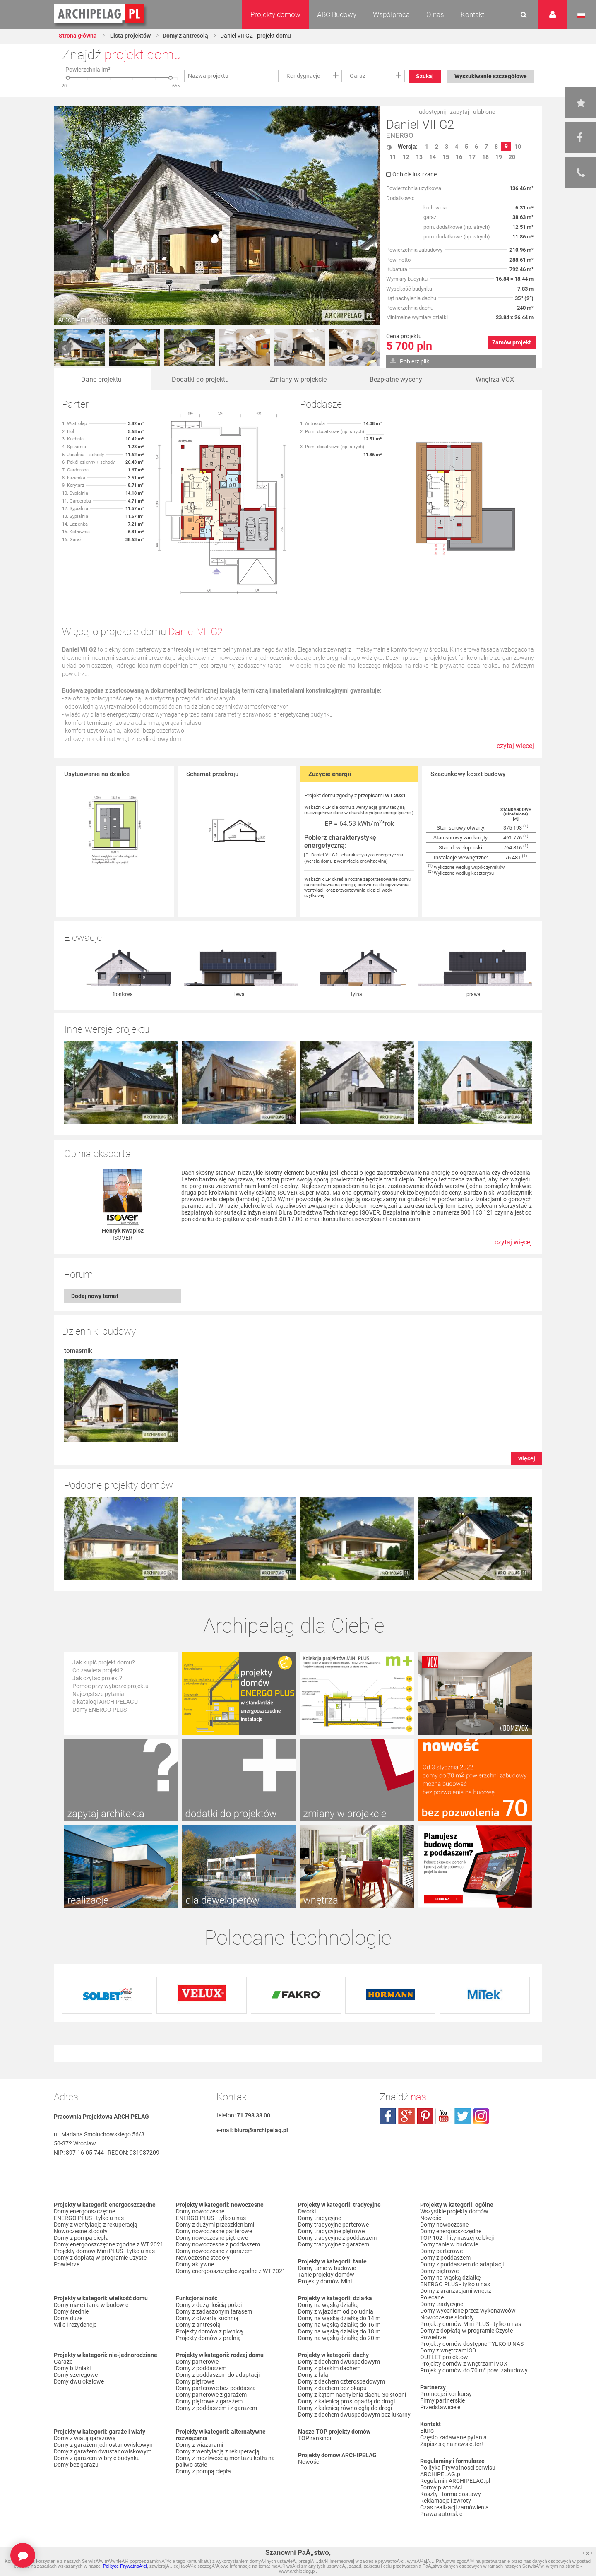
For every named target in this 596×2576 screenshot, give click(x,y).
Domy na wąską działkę (328, 2305)
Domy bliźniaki (72, 2368)
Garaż (357, 75)
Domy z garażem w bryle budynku (97, 2458)
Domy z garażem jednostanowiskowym (104, 2444)
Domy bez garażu (76, 2464)
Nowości (309, 2461)
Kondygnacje (303, 75)
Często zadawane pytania (453, 2437)
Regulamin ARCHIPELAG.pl (455, 2480)
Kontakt (472, 14)
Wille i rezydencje (75, 2324)
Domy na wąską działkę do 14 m (339, 2318)
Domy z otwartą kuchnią (207, 2318)
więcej (526, 1458)
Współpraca (391, 14)
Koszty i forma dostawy (450, 2494)
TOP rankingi (314, 2438)
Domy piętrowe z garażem (209, 2401)
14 (432, 157)
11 (392, 157)
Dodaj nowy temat (94, 1296)
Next (368, 347)
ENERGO (399, 136)
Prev (64, 347)
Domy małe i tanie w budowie (91, 2305)
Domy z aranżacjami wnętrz (455, 2290)
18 (485, 157)
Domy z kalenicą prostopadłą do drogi (346, 2401)
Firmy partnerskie (442, 2400)
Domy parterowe (197, 2361)
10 (517, 146)
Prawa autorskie (441, 2514)
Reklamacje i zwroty (445, 2500)
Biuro (427, 2430)
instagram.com (481, 2116)
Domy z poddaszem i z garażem (216, 2408)
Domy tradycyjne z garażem (333, 2244)
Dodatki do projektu (200, 379)
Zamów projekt (511, 342)
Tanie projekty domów (326, 2274)
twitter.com (462, 2116)
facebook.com (388, 2116)
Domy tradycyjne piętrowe (331, 2231)
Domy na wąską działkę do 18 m (339, 2331)
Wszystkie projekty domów (454, 2211)
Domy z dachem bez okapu (332, 2388)
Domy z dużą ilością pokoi (209, 2305)
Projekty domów (275, 14)
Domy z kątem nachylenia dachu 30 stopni (352, 2394)
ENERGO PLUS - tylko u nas (89, 2218)
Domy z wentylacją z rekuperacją (95, 2224)
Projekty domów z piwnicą (209, 2331)
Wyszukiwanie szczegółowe (490, 76)
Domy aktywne (195, 2264)
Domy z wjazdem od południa (335, 2311)
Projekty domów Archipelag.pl (99, 14)
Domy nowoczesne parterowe (214, 2231)
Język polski (581, 15)
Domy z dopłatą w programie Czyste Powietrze (100, 2261)
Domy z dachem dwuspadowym (339, 2361)
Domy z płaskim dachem (329, 2368)
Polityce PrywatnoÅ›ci (125, 2566)
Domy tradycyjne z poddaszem (337, 2237)
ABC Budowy (336, 14)
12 (406, 157)
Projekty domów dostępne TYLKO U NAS (472, 2343)
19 (498, 157)
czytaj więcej (515, 750)
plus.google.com (406, 2116)
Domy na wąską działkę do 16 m (339, 2324)
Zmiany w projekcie (298, 379)
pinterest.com (425, 2116)
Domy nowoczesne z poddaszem (218, 2244)
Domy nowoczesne (200, 2211)
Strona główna (78, 35)
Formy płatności (441, 2487)
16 (459, 157)
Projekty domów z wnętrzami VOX (463, 2363)
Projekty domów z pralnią (208, 2338)
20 (512, 157)
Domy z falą (313, 2375)
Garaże (63, 2361)
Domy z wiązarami (199, 2444)
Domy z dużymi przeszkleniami (215, 2224)
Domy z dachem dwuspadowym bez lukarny (354, 2414)
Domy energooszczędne (84, 2211)
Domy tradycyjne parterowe (333, 2224)
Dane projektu (101, 379)
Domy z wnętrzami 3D (448, 2350)
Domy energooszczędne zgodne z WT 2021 (108, 2244)
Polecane (432, 2297)
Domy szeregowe (76, 2375)
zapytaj (459, 111)
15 (445, 157)
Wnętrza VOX (495, 379)
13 (419, 157)
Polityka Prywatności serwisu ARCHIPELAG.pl (457, 2470)
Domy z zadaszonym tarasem (214, 2311)
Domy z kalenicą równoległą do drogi (345, 2408)
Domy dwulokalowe (79, 2381)
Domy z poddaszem (201, 2368)
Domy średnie (71, 2311)
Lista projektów (130, 35)
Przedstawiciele (440, 2407)
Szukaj (425, 76)
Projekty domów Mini (325, 2281)
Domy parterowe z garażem (211, 2394)
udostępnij (432, 111)
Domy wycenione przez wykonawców (468, 2310)
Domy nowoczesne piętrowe (212, 2237)
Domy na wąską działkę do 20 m (339, 2338)
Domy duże (68, 2318)
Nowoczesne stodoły (81, 2231)
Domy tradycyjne (319, 2218)
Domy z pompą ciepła (81, 2237)
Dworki (307, 2211)
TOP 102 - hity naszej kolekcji (457, 2237)
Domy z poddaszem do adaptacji (218, 2375)
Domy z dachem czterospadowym (341, 2381)
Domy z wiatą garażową (85, 2438)
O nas (435, 14)
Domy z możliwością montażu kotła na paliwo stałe (225, 2461)
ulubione (484, 111)
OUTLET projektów (444, 2357)
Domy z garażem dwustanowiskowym (102, 2451)
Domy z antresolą (185, 35)
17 (472, 157)
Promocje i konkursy (446, 2394)
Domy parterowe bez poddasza (216, 2388)
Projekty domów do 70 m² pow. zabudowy (474, 2370)
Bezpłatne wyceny (396, 379)
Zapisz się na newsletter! (451, 2444)
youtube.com (443, 2116)
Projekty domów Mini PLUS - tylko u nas (104, 2251)
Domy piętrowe (195, 2381)
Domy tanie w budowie (327, 2268)
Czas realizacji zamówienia (454, 2507)
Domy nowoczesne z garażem (214, 2251)
